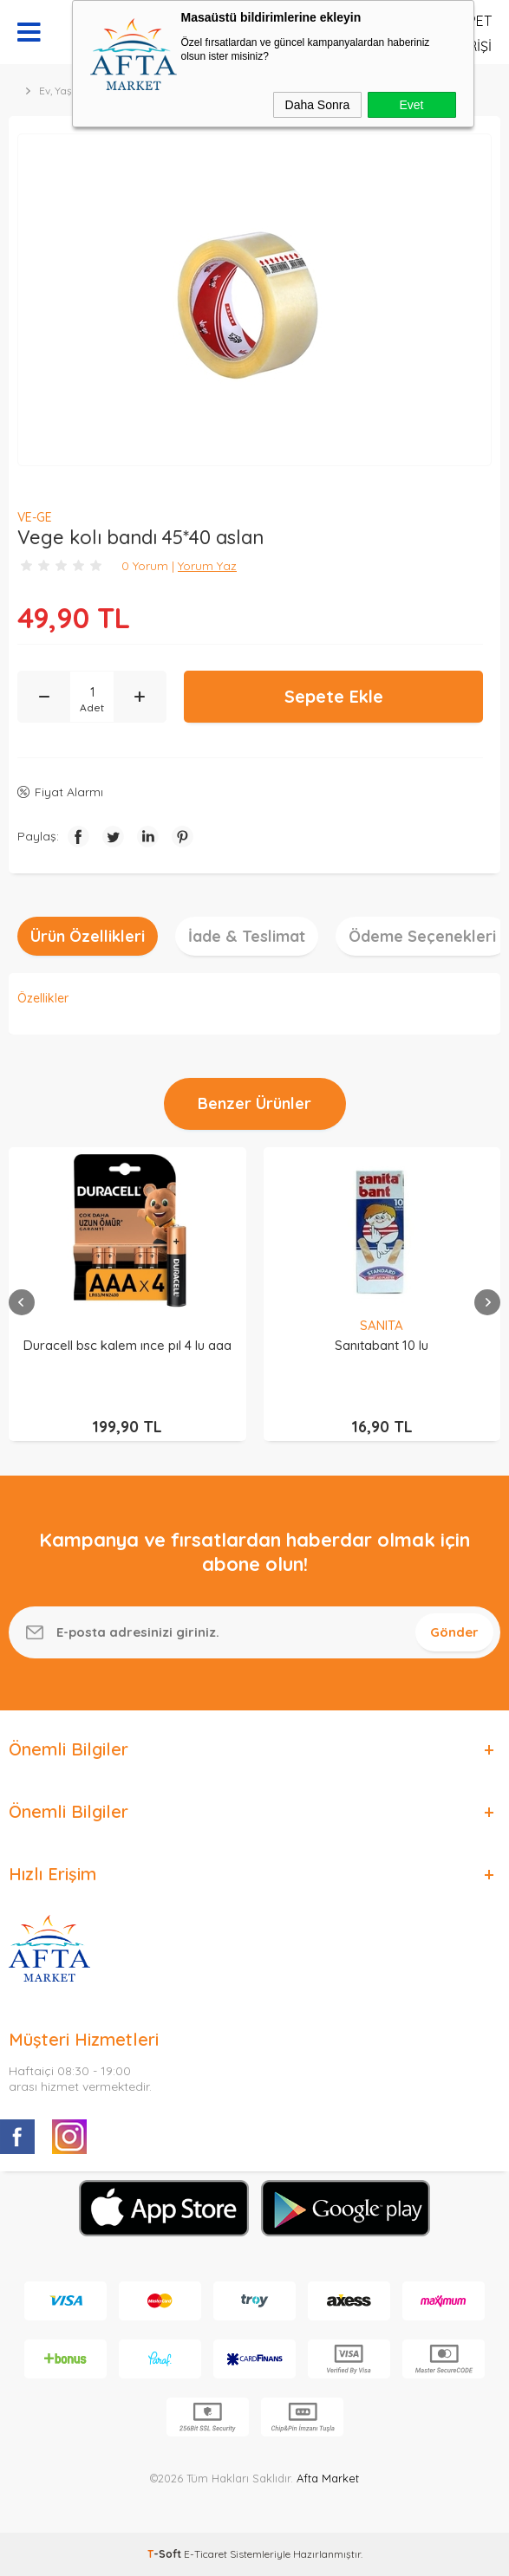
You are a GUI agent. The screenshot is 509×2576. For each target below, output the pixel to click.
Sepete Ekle (333, 696)
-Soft (165, 2553)
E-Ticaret (205, 2553)
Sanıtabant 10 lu (381, 1345)
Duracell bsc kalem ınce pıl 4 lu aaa (127, 1345)
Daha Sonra (317, 105)
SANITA (381, 1325)
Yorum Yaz (207, 566)
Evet (411, 105)
